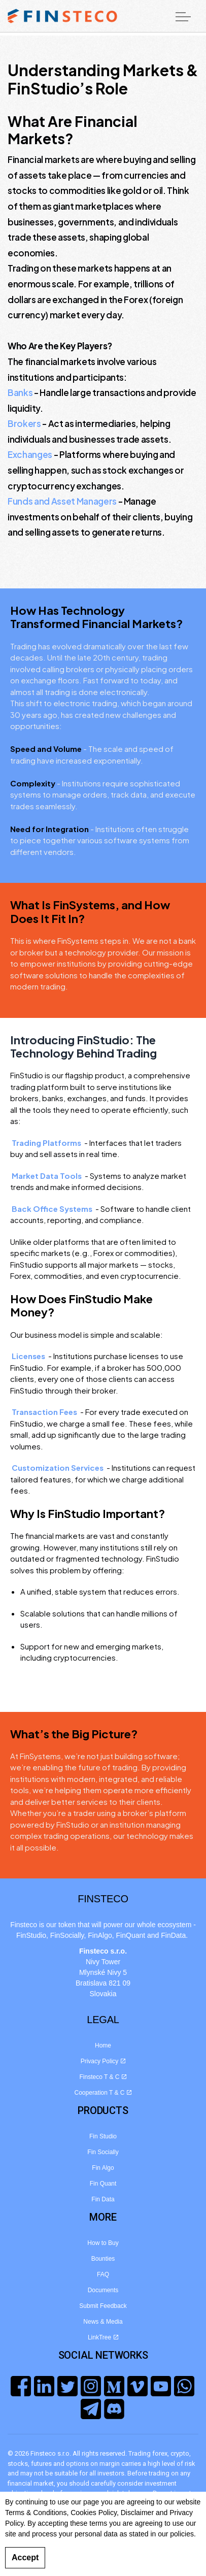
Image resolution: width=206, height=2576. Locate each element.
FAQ (103, 2274)
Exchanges (30, 454)
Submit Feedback (102, 2305)
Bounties (103, 2258)
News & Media (102, 2321)
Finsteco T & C (103, 2076)
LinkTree (103, 2337)
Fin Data (102, 2199)
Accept (25, 2558)
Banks (20, 392)
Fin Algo (103, 2167)
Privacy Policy (103, 2061)
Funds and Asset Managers (62, 501)
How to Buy (102, 2243)
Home (103, 2045)
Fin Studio (103, 2136)
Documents (103, 2290)
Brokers (24, 423)
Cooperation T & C (103, 2092)
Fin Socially (102, 2152)
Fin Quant (103, 2183)
